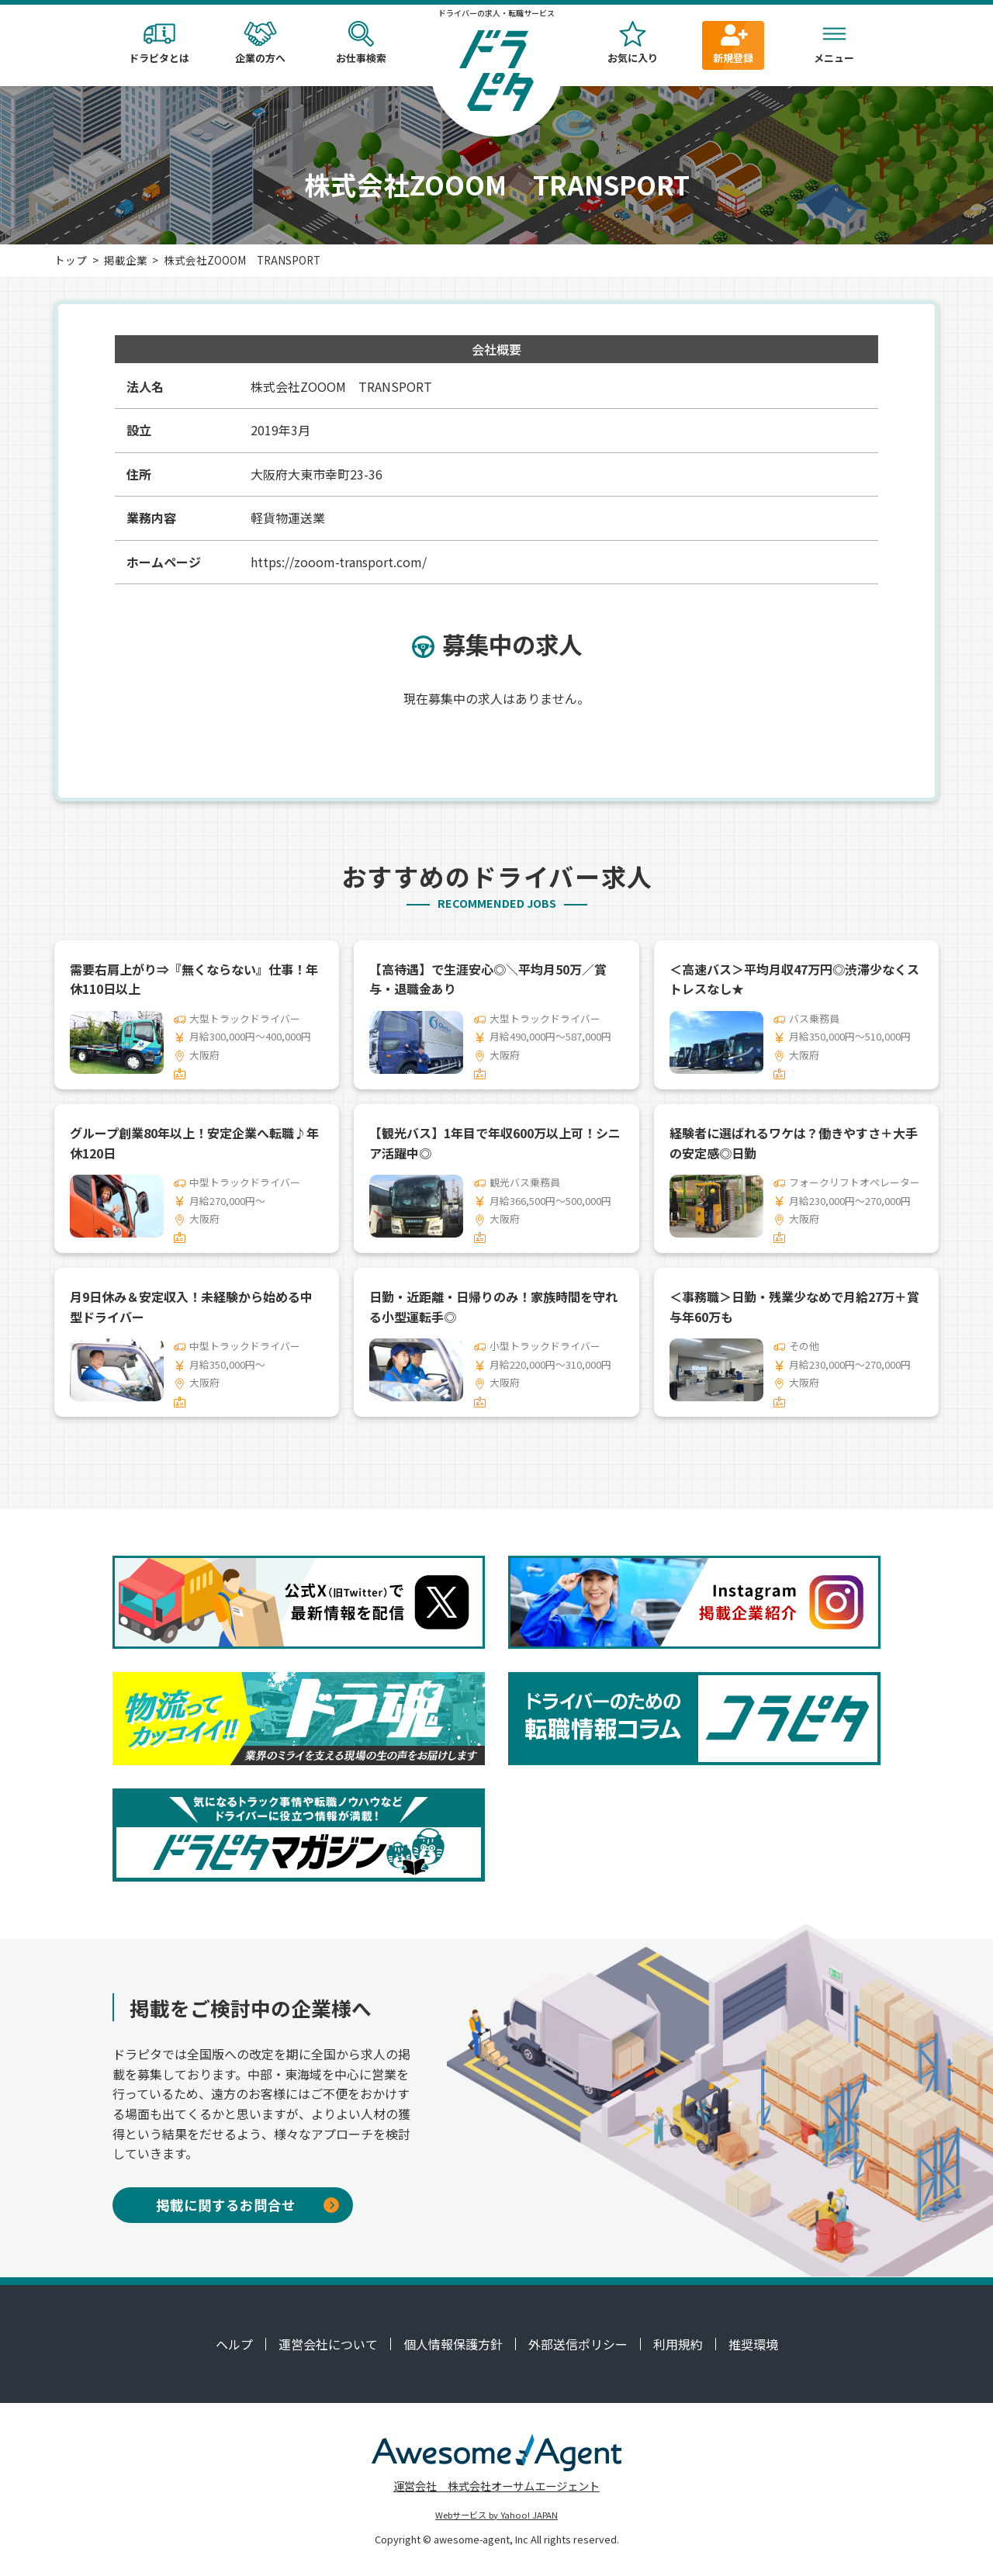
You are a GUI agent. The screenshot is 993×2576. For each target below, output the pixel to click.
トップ (70, 260)
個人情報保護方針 (453, 2344)
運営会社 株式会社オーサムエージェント (496, 2485)
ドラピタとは (159, 43)
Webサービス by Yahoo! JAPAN (496, 2514)
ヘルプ (234, 2344)
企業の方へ (260, 43)
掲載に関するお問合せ (247, 2204)
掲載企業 (125, 260)
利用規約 (678, 2344)
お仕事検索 (361, 43)
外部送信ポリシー (578, 2344)
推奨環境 (753, 2344)
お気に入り (632, 43)
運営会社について (328, 2344)
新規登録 (733, 43)
